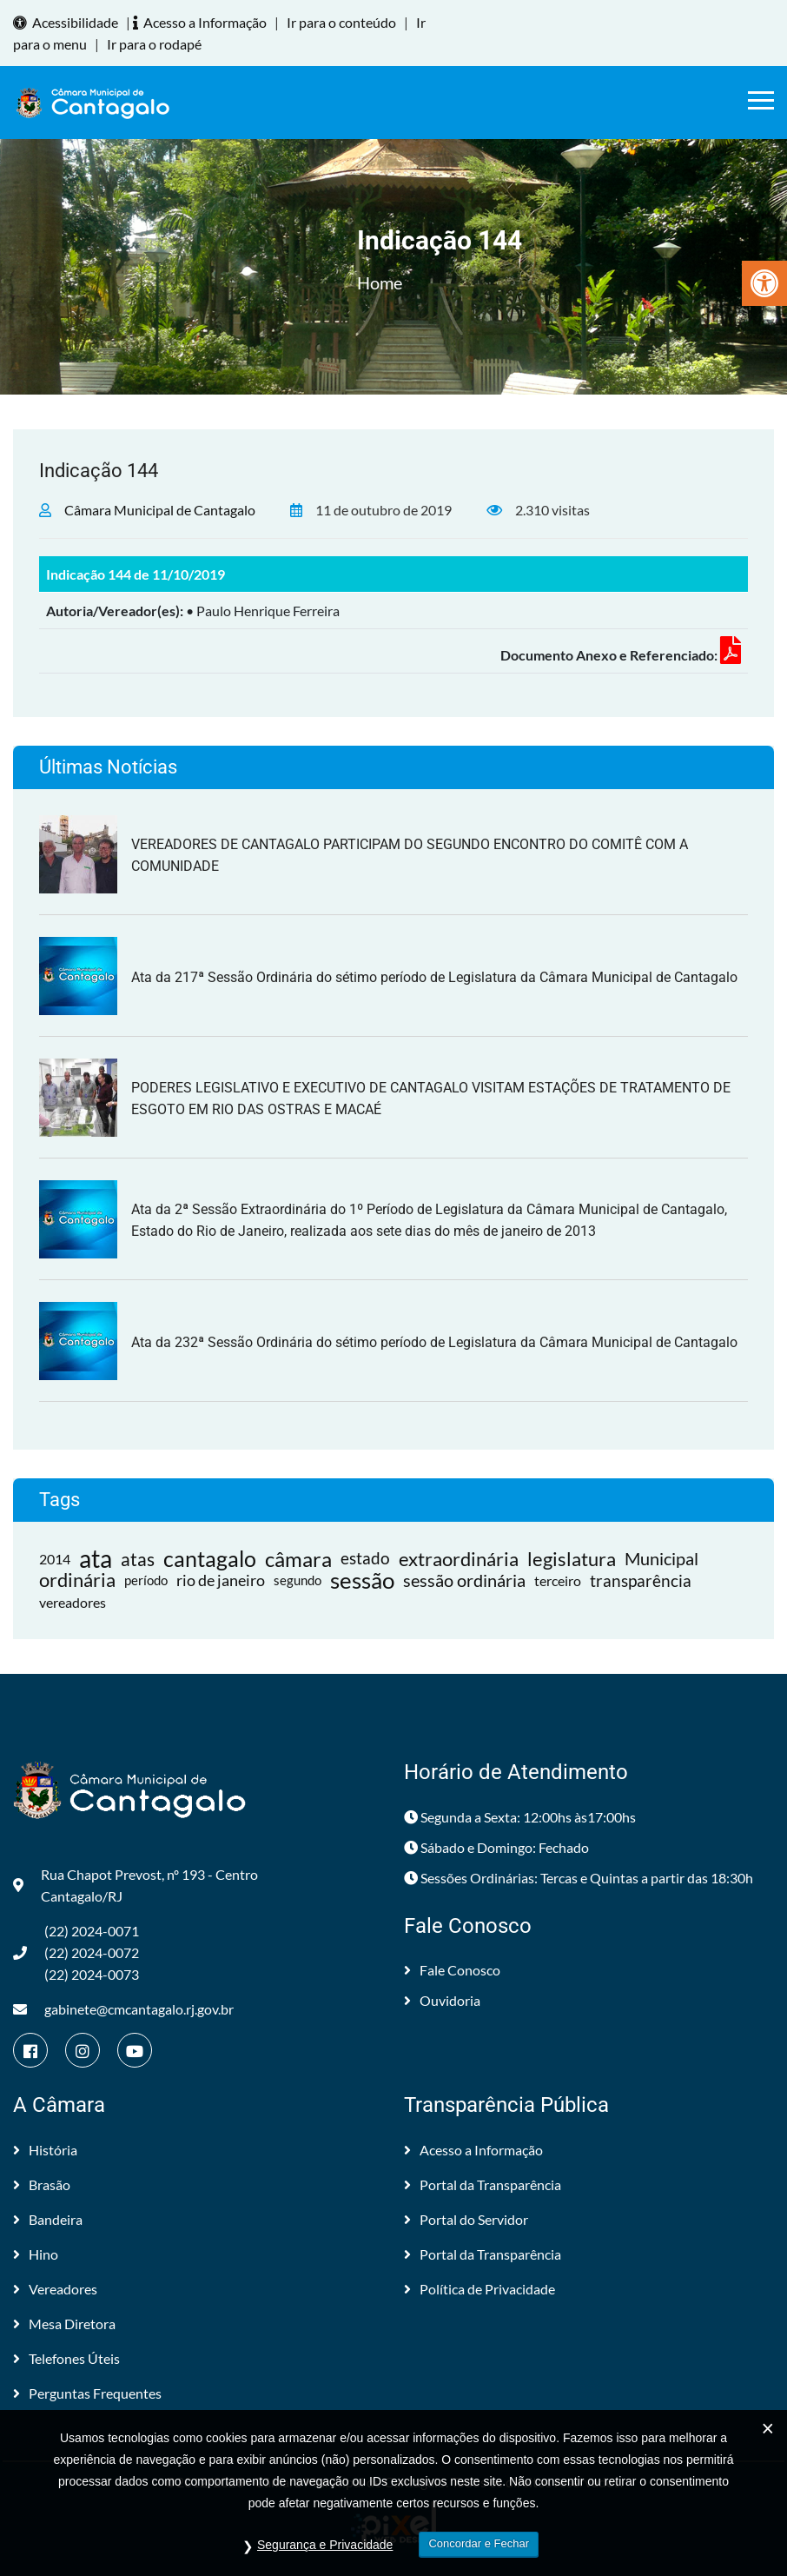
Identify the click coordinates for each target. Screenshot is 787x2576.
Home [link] (379, 282)
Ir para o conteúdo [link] (341, 22)
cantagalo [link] (209, 1559)
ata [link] (95, 1559)
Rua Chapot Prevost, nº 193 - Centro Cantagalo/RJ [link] (135, 1885)
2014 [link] (54, 1558)
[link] (764, 283)
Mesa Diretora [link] (64, 2323)
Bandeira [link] (48, 2219)
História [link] (45, 2149)
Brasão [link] (41, 2184)
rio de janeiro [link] (220, 1580)
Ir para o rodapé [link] (154, 44)
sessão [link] (362, 1580)
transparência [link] (640, 1580)
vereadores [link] (72, 1602)
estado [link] (365, 1558)
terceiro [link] (557, 1580)
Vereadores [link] (55, 2289)
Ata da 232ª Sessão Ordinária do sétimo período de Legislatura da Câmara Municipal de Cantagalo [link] (434, 1342)
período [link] (146, 1580)
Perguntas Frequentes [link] (87, 2393)
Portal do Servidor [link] (466, 2219)
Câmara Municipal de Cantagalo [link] (159, 509)
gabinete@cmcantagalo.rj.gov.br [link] (123, 2009)
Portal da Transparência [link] (482, 2184)
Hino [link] (35, 2254)
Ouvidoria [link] (442, 2000)
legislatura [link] (571, 1559)
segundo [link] (297, 1580)
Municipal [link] (661, 1558)
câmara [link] (298, 1559)
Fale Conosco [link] (452, 1970)
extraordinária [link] (459, 1559)
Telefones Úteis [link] (66, 2358)
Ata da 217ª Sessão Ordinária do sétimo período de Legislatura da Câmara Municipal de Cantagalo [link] (434, 977)
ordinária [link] (77, 1580)
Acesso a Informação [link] (202, 22)
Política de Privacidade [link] (479, 2289)
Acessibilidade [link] (68, 22)
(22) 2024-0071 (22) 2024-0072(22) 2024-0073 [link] (76, 1952)
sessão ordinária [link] (464, 1580)
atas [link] (138, 1559)
